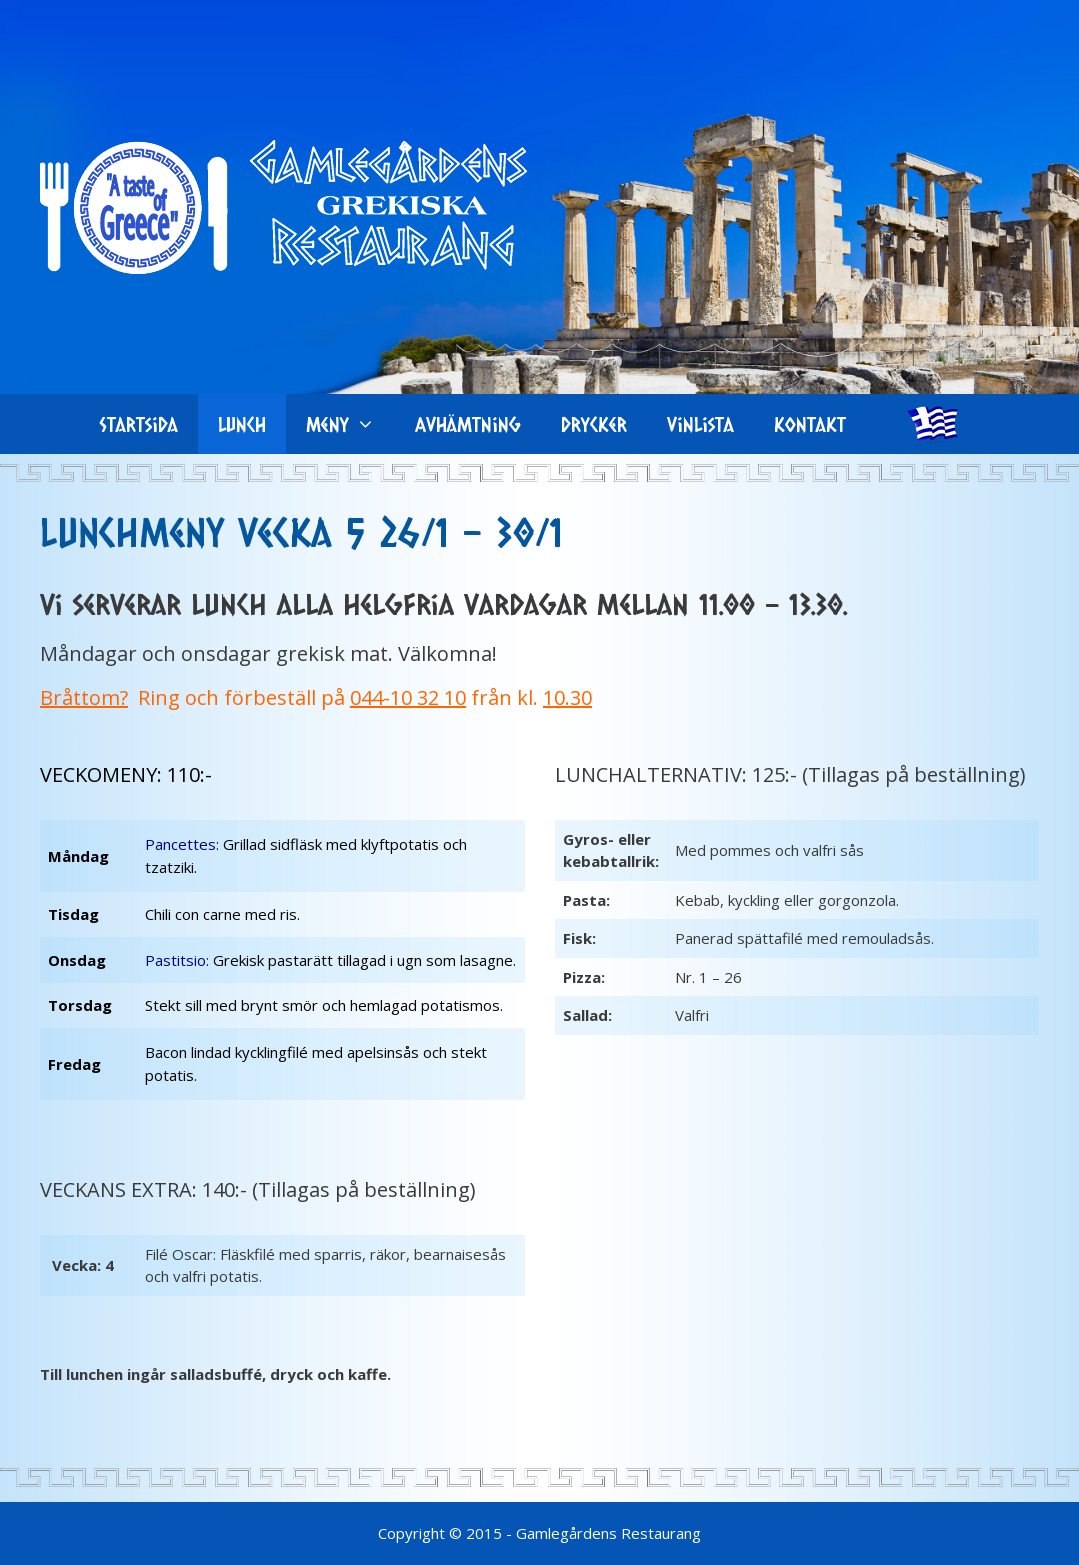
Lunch (242, 424)
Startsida (139, 424)
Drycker (594, 424)
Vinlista (700, 424)
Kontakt (810, 424)
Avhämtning (468, 424)
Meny (350, 424)
